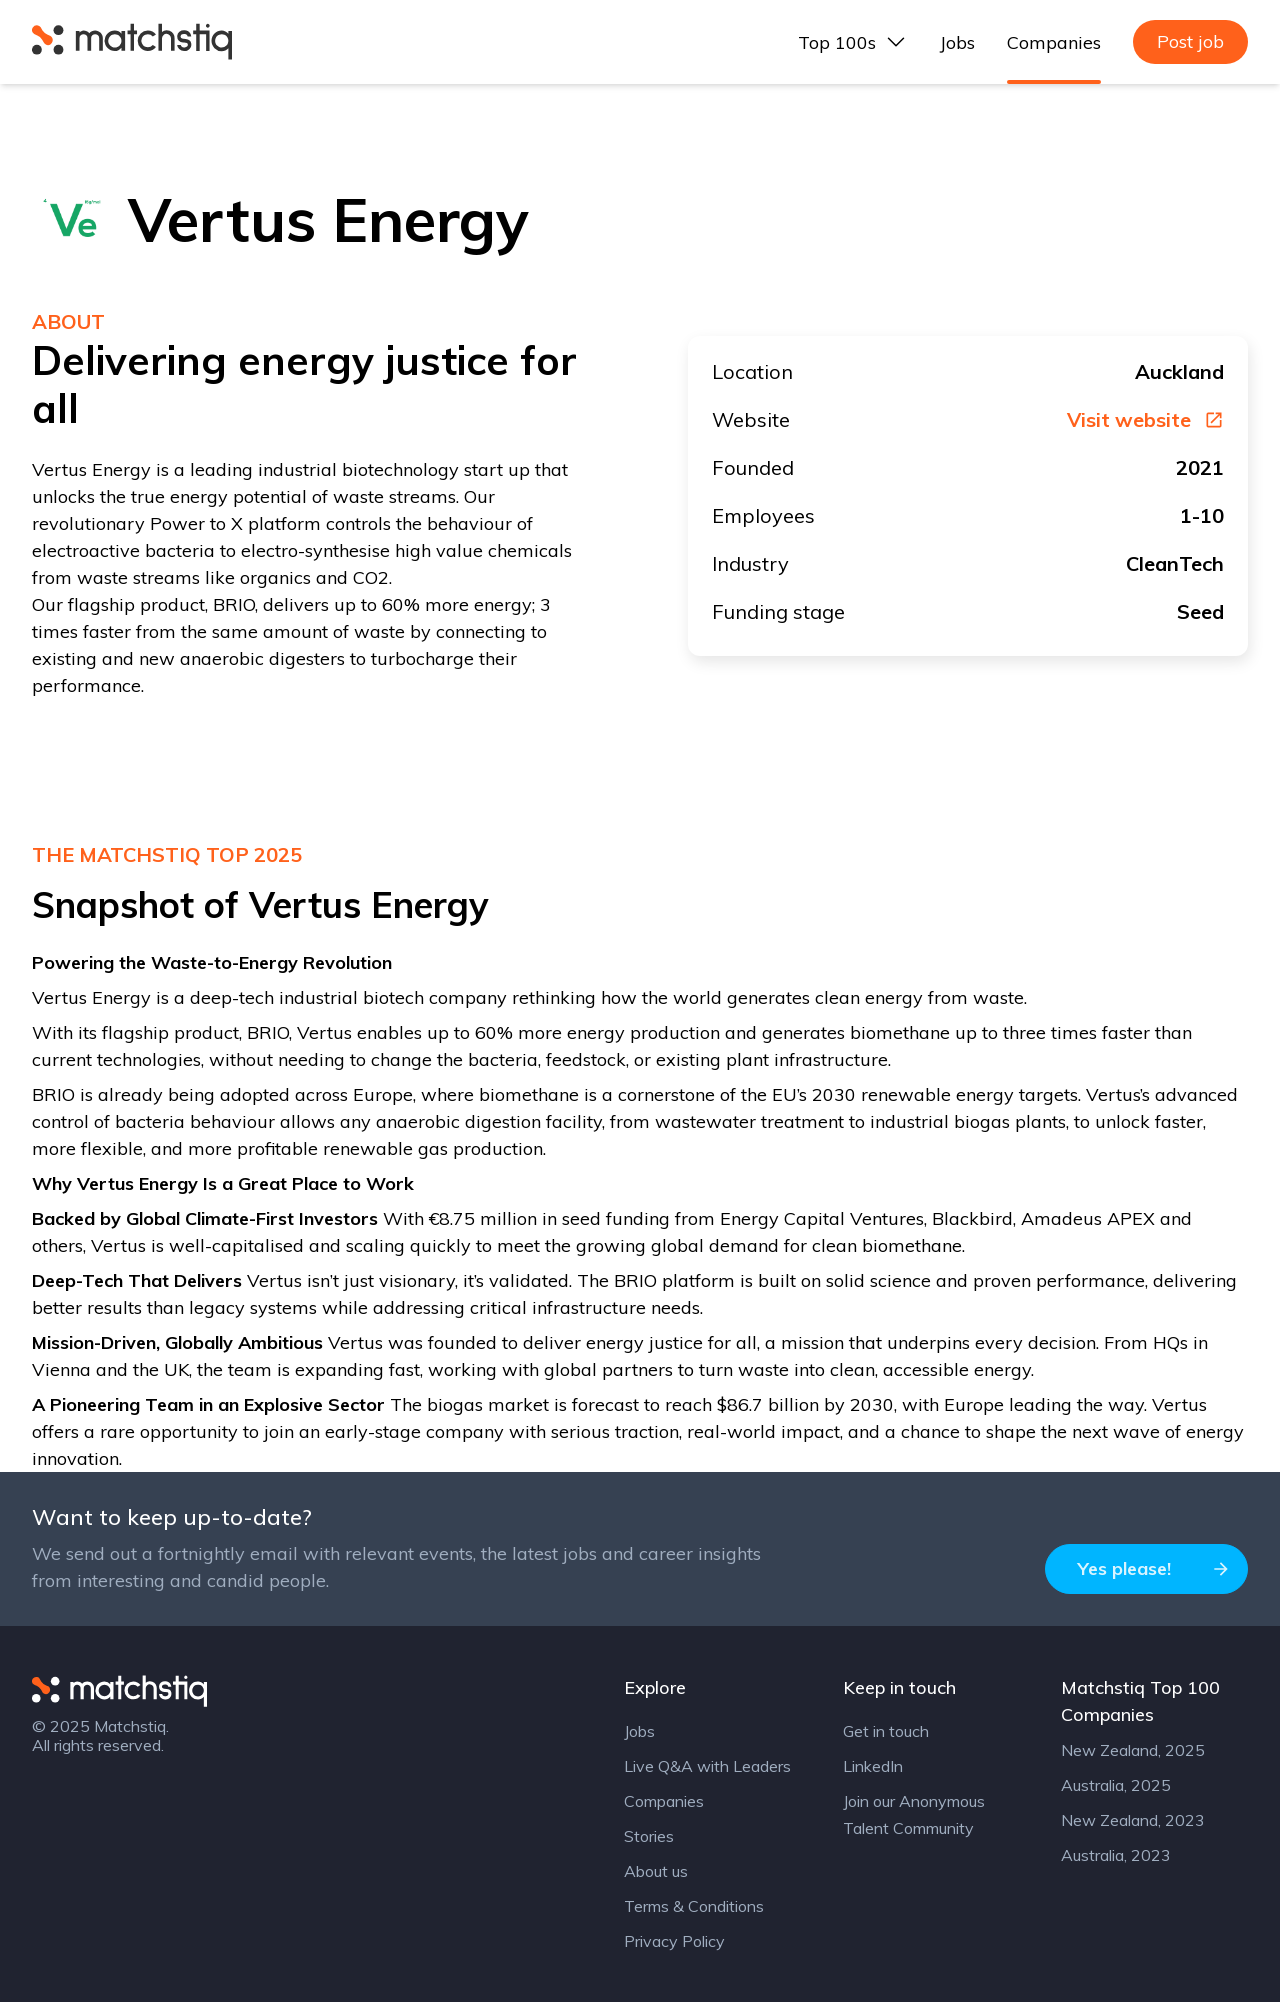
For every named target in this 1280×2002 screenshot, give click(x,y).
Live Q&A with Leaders (707, 1766)
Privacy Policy (674, 1941)
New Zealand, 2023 (1133, 1820)
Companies (1054, 42)
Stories (649, 1836)
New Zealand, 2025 (1133, 1750)
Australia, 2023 (1116, 1855)
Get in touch (886, 1731)
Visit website (1145, 420)
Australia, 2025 (1116, 1785)
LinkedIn (873, 1766)
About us (656, 1871)
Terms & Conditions (694, 1906)
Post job (1190, 41)
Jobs (957, 42)
